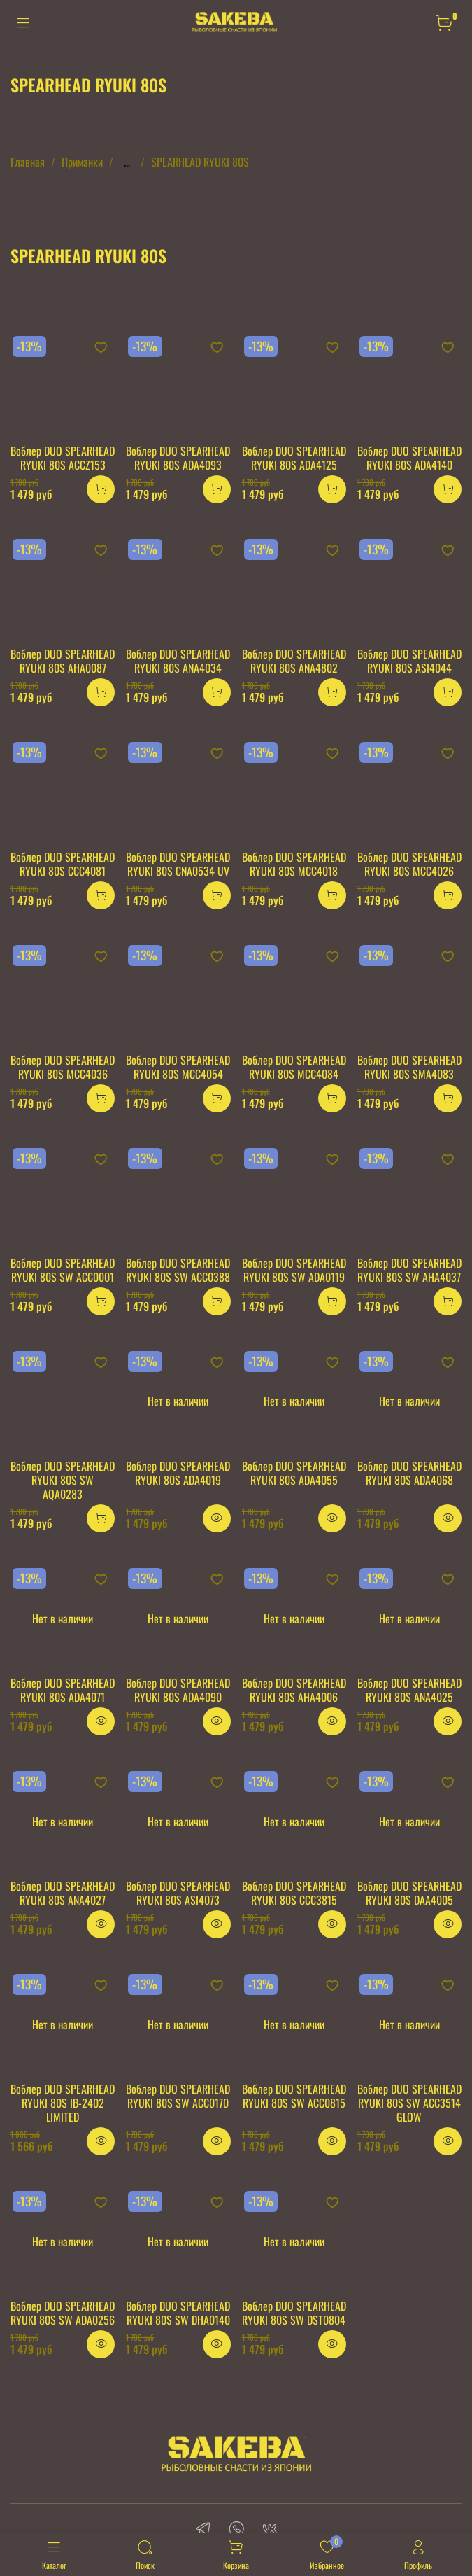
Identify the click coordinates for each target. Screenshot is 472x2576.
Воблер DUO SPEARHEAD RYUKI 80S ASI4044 (409, 660)
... (127, 161)
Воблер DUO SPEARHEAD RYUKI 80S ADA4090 (178, 1689)
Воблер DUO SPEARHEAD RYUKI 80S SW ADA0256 (62, 2312)
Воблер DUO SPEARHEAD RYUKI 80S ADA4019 (178, 1472)
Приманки (82, 161)
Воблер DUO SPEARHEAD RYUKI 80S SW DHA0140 (178, 2312)
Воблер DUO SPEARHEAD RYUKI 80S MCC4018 (294, 863)
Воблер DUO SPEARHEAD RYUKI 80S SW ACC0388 (178, 1269)
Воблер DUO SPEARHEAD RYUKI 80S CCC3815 (294, 1892)
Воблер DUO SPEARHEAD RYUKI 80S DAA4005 (409, 1892)
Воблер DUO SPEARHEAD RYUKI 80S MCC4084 (294, 1066)
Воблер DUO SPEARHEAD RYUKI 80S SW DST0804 (294, 2312)
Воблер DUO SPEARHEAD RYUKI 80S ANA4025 (409, 1689)
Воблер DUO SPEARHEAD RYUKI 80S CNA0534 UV (178, 863)
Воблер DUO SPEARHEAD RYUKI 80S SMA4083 (409, 1066)
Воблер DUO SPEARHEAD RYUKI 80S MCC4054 (178, 1066)
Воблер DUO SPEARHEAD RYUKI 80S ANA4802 (294, 660)
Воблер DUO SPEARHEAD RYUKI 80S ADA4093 (178, 457)
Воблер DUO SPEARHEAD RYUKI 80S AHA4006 (294, 1689)
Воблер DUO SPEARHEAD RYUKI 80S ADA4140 (409, 457)
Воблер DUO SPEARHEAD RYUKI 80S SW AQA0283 (62, 1479)
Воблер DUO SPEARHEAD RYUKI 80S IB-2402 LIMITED (62, 2102)
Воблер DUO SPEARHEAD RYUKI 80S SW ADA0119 (294, 1269)
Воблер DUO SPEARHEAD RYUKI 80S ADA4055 (294, 1472)
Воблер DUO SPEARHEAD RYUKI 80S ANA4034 (178, 660)
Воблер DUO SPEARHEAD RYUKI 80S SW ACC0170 (178, 2095)
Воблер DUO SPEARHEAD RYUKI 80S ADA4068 (409, 1472)
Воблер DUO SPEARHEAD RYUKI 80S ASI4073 (178, 1892)
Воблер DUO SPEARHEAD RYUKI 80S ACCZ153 (62, 457)
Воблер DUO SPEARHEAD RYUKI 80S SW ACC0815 (294, 2095)
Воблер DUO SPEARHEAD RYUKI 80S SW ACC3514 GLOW (409, 2102)
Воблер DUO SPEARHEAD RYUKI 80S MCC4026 (409, 863)
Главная (27, 161)
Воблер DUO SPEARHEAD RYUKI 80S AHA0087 (62, 660)
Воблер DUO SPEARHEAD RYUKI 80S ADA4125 (294, 457)
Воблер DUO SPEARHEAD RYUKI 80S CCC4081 (62, 863)
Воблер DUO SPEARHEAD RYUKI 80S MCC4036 (62, 1066)
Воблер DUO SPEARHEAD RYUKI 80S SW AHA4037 (409, 1269)
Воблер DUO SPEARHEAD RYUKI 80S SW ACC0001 (62, 1269)
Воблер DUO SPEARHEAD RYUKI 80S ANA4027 (62, 1892)
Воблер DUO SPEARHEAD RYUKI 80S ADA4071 (62, 1689)
